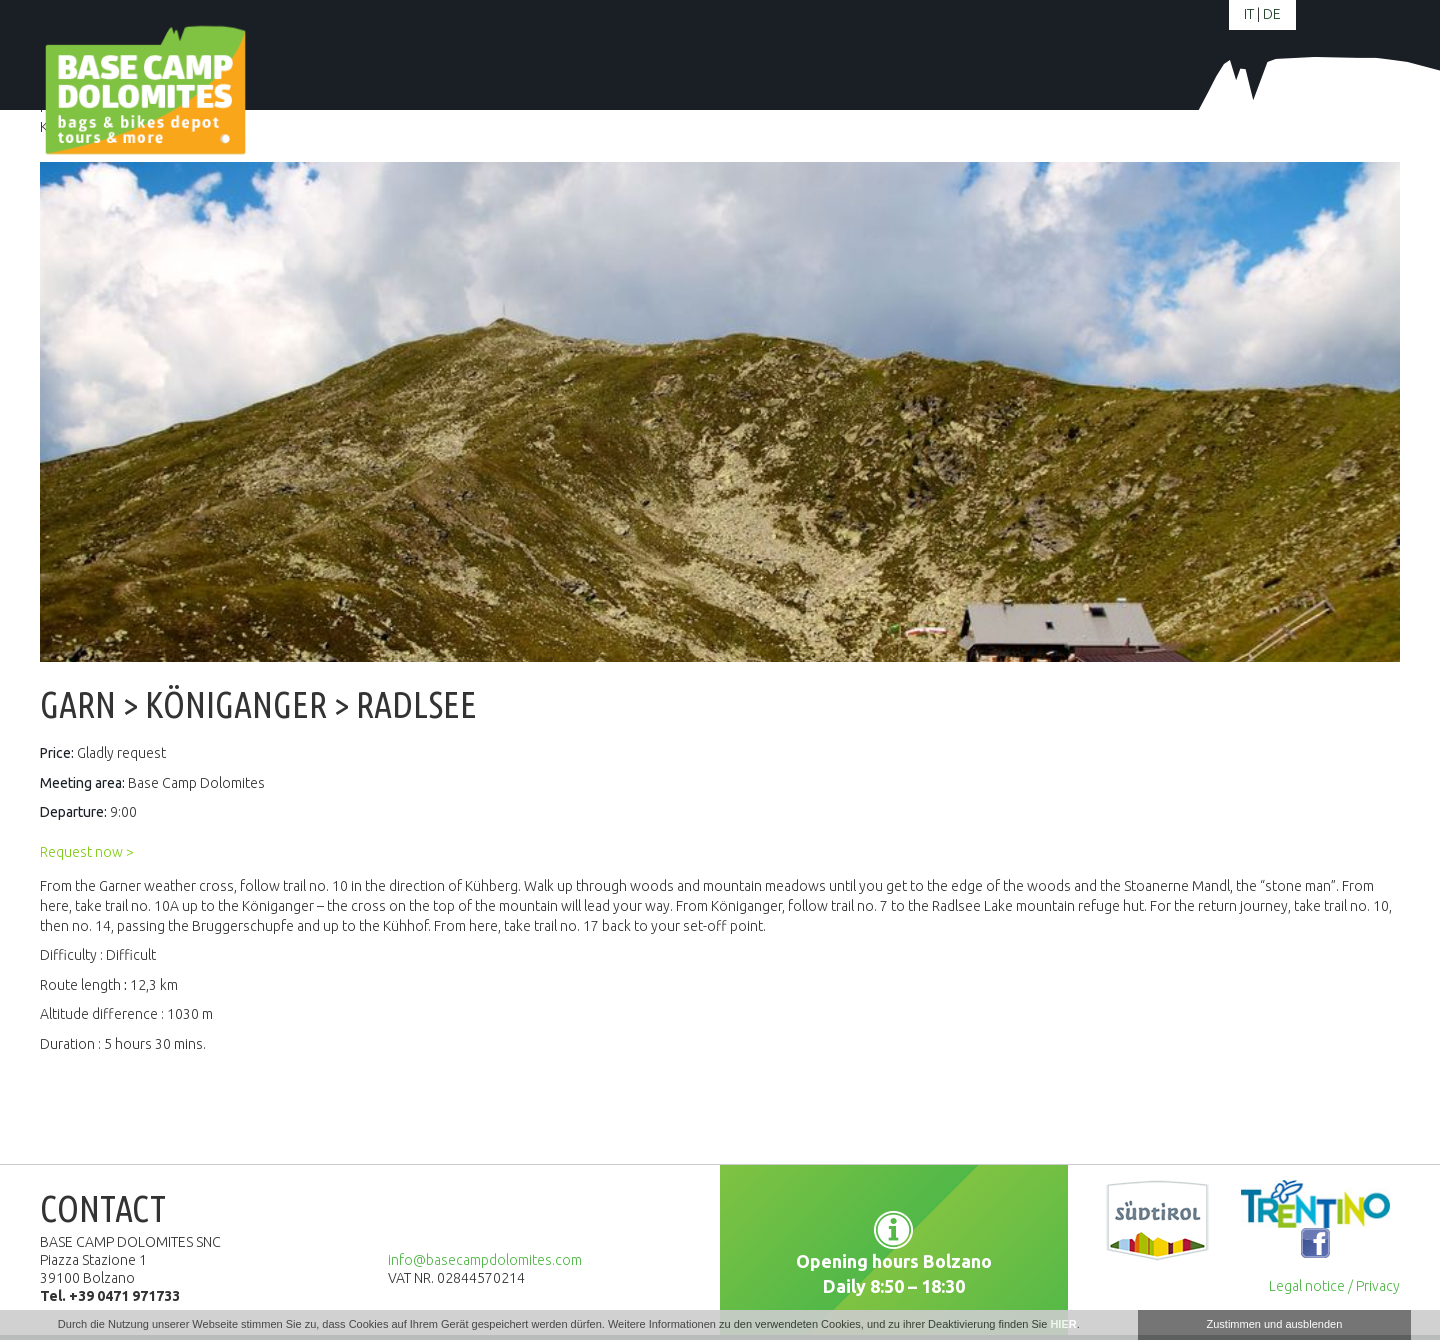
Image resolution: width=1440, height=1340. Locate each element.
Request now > (87, 852)
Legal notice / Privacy (1334, 1286)
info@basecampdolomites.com (485, 1260)
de (1272, 14)
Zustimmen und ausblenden (1275, 1324)
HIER (1063, 1324)
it (1249, 14)
